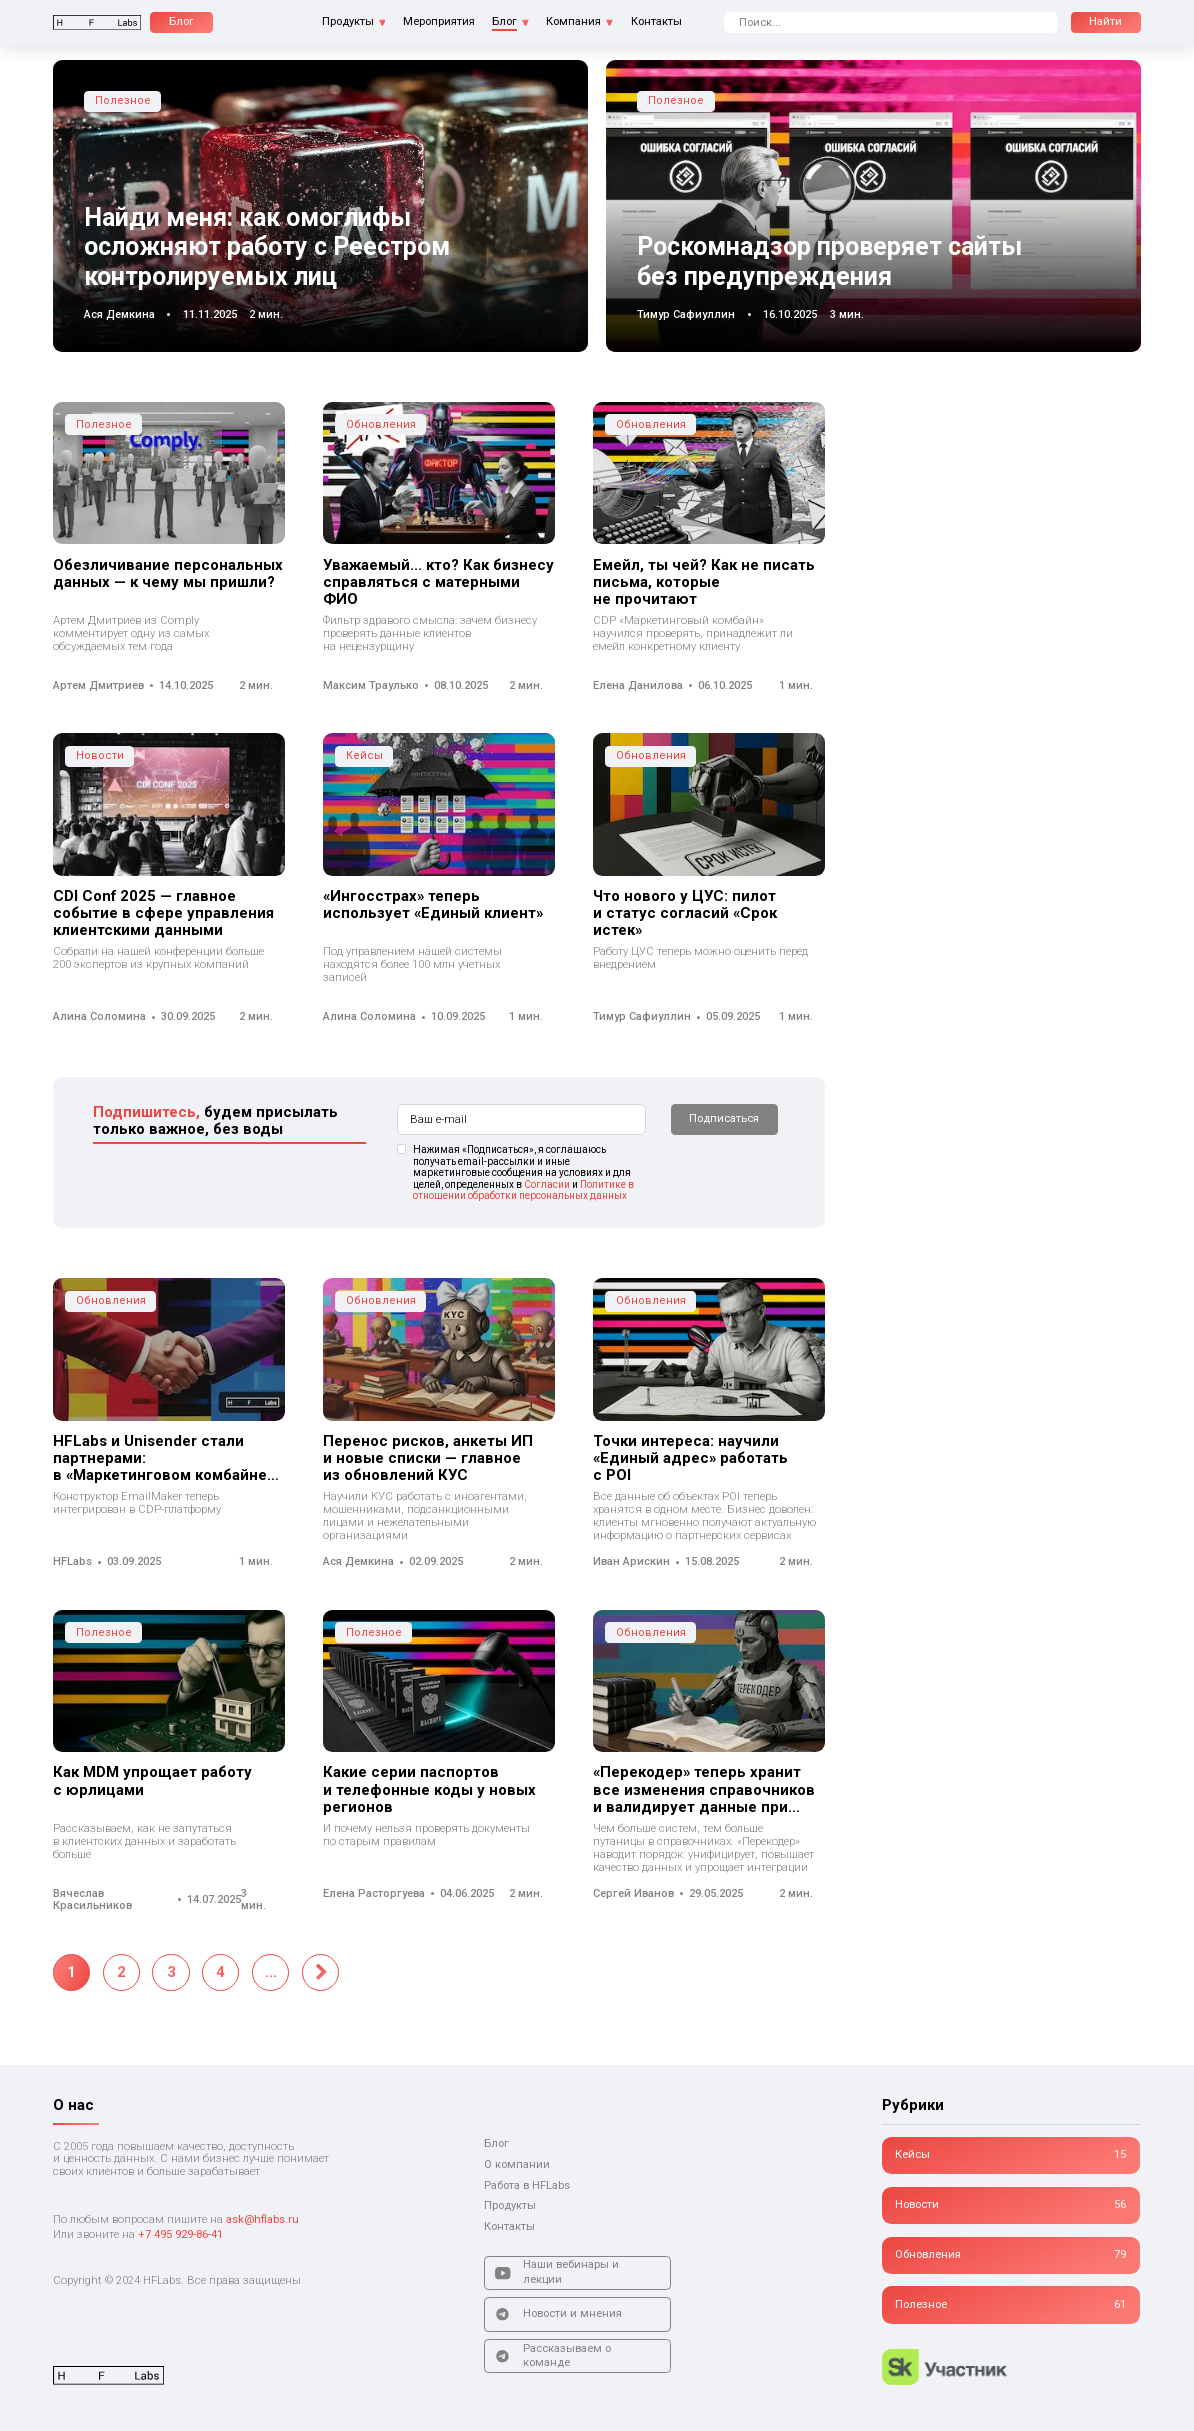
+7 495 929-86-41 (180, 2234)
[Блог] (181, 22)
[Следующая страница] (320, 1972)
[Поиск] (1106, 22)
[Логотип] (97, 22)
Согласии (547, 1184)
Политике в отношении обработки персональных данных (523, 1190)
